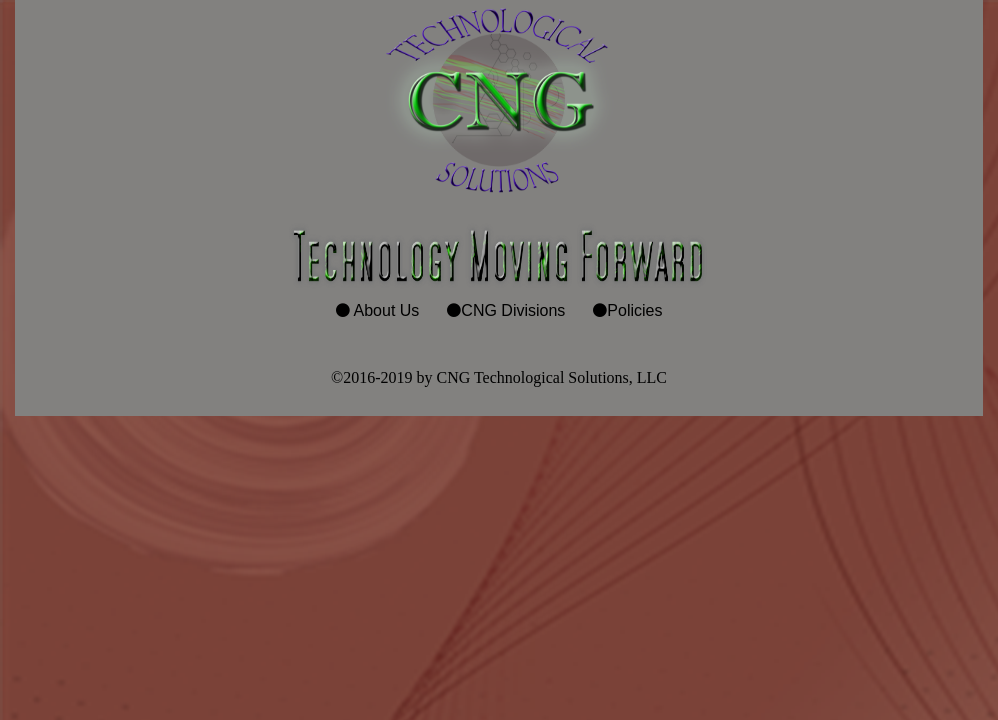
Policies (634, 310)
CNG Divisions (513, 310)
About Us (387, 310)
